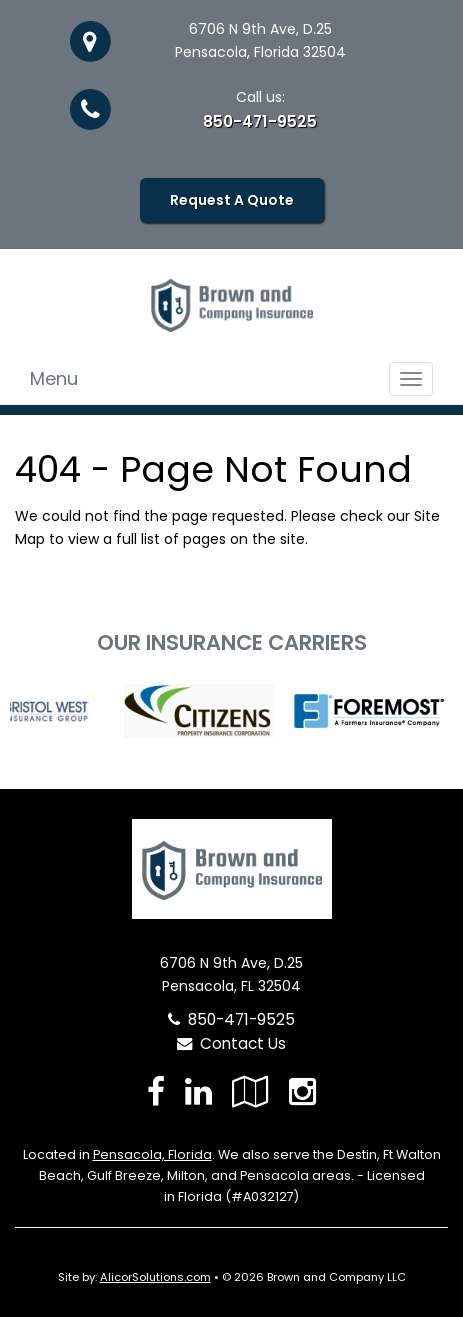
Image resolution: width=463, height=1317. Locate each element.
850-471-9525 (260, 121)
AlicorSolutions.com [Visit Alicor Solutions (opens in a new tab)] (155, 1277)
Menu (54, 378)
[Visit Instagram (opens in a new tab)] (302, 1091)
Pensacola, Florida (152, 1154)
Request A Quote (232, 200)
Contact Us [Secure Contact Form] (231, 1043)
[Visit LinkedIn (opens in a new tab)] (198, 1091)
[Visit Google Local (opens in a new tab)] (250, 1091)
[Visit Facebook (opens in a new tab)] (156, 1091)
